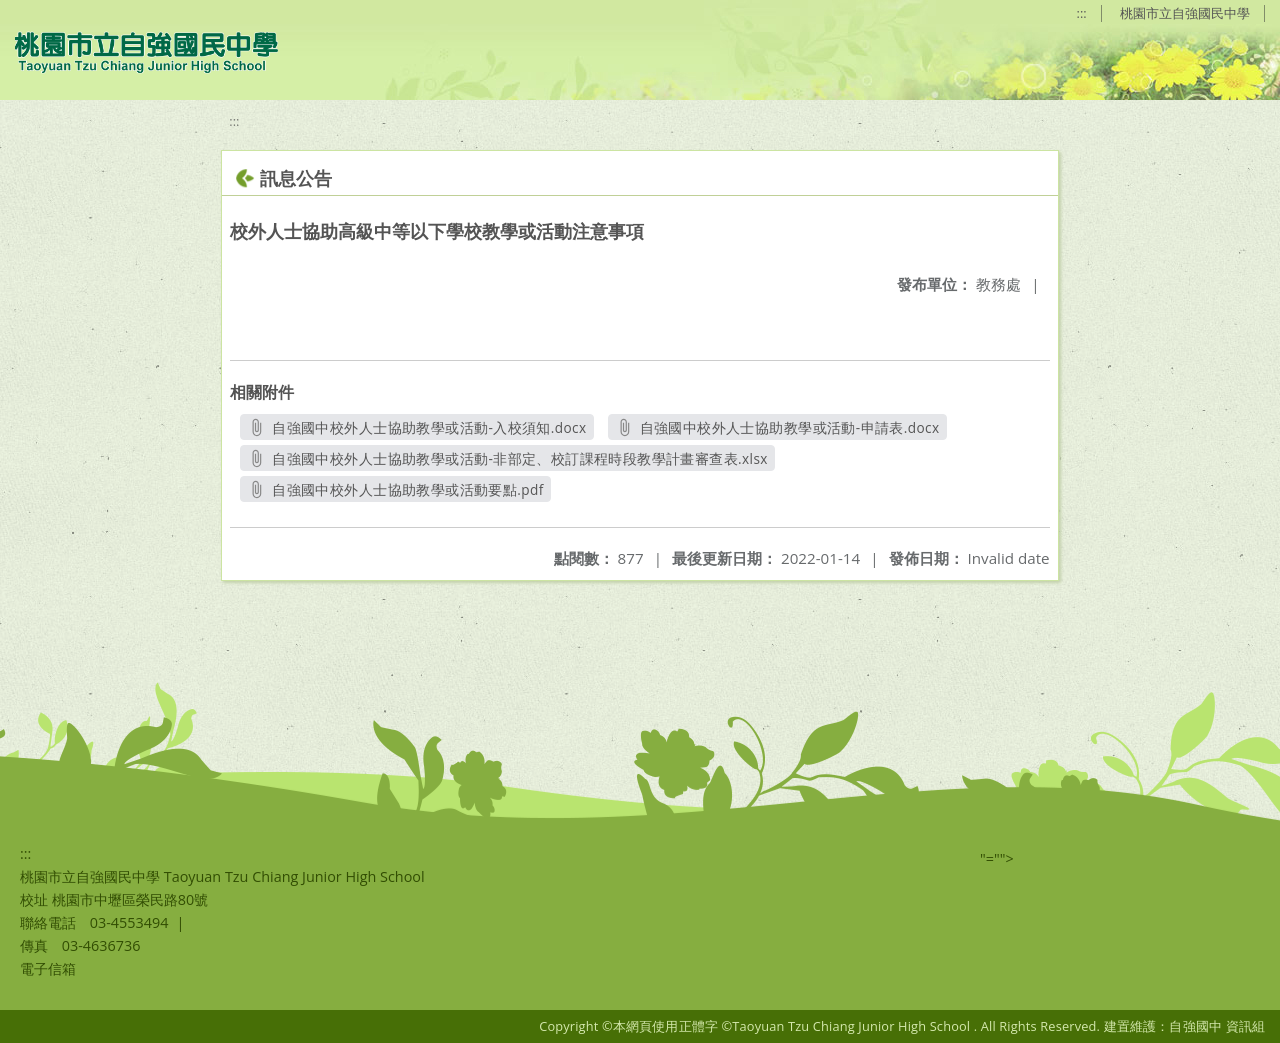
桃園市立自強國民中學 (1185, 13)
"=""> (997, 858)
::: (1082, 13)
